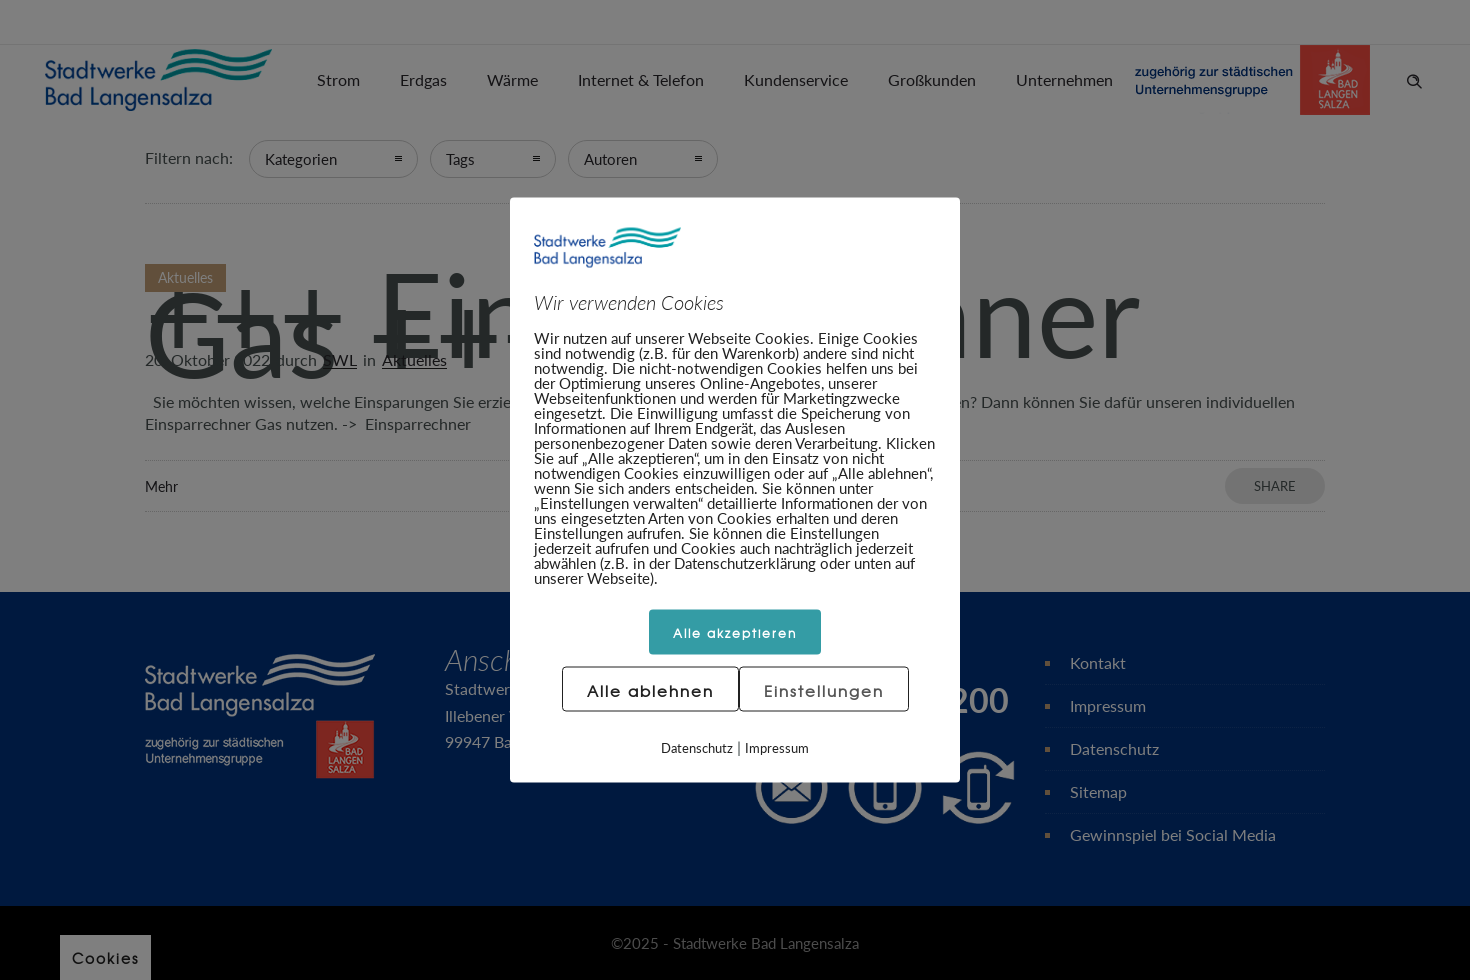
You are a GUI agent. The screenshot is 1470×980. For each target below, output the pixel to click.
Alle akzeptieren (735, 632)
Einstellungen (824, 691)
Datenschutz (697, 748)
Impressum (777, 748)
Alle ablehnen (650, 691)
